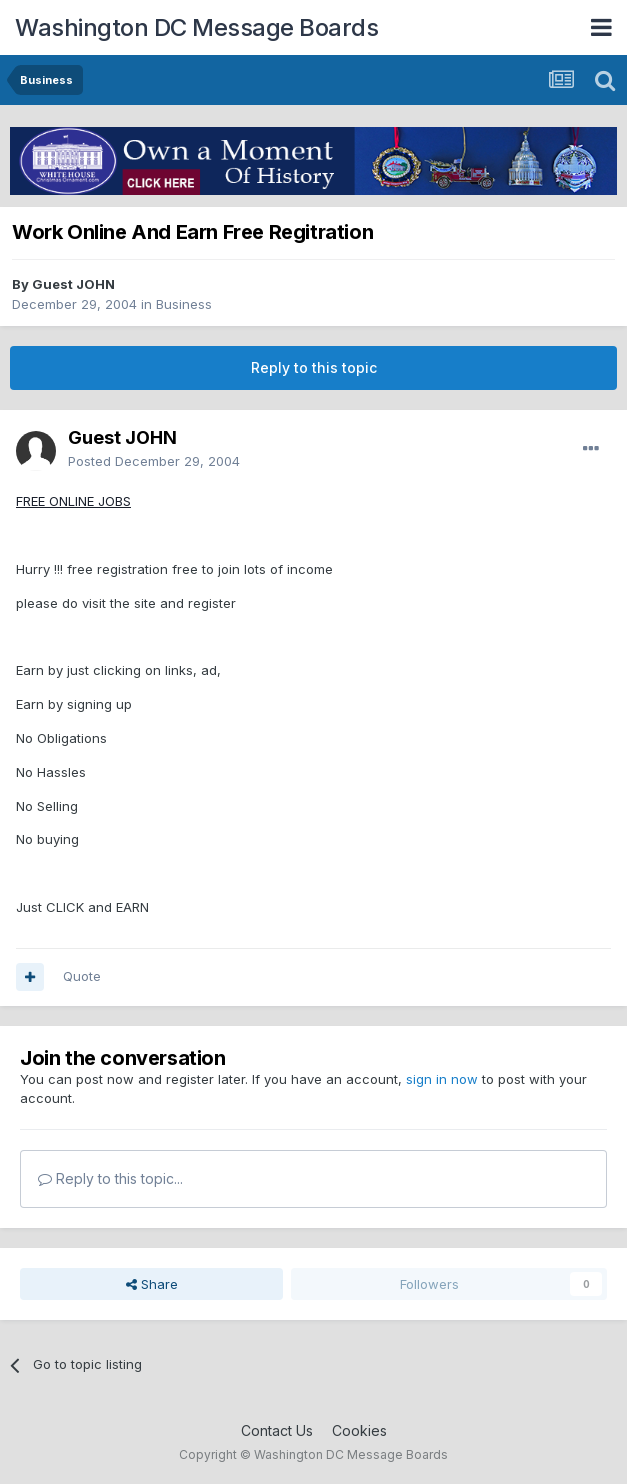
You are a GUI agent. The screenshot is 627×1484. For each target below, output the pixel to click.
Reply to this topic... (110, 1178)
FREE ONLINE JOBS (73, 501)
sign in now (442, 1079)
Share (152, 1284)
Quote (82, 976)
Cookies (359, 1430)
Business (184, 304)
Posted (154, 461)
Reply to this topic (314, 367)
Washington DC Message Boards (196, 27)
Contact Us (277, 1430)
